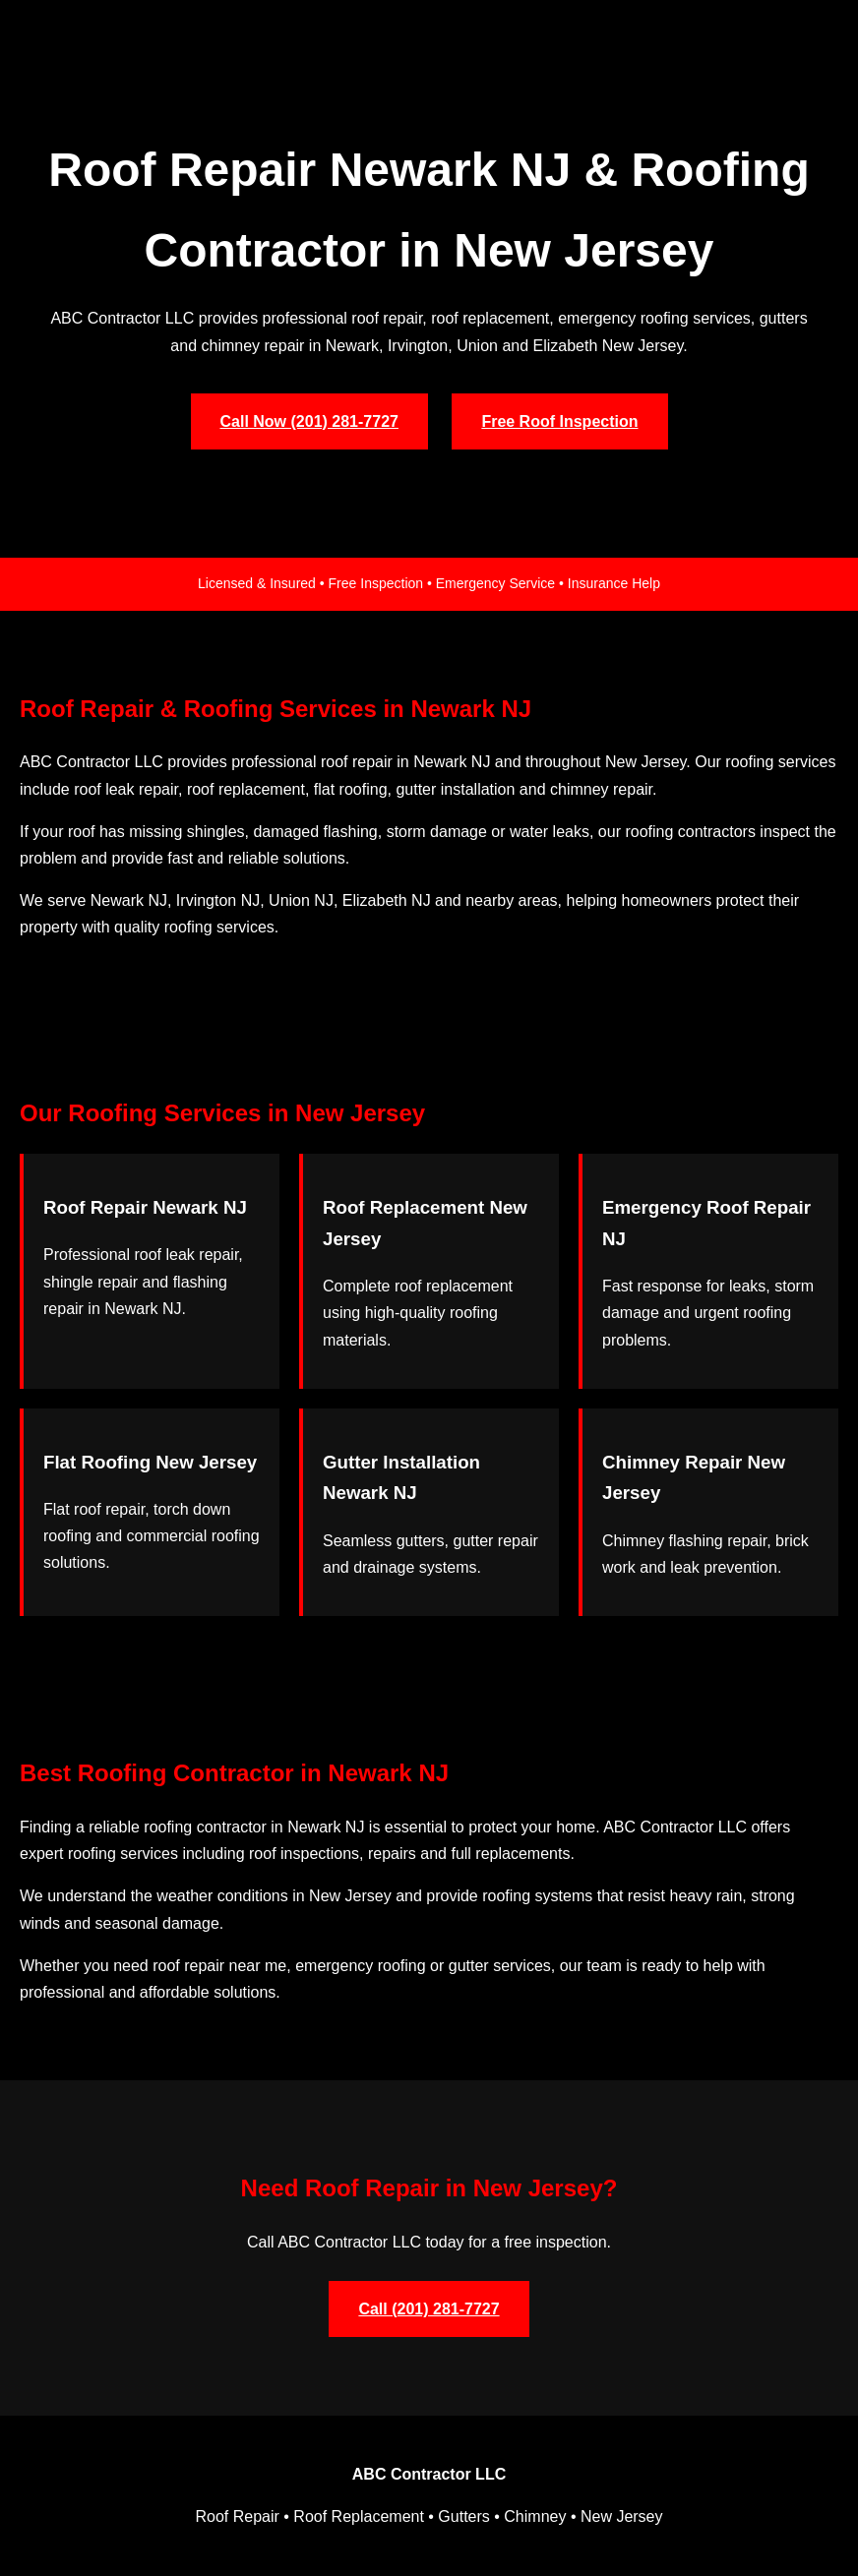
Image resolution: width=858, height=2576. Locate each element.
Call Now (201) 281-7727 (309, 421)
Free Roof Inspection (559, 421)
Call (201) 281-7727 (428, 2309)
